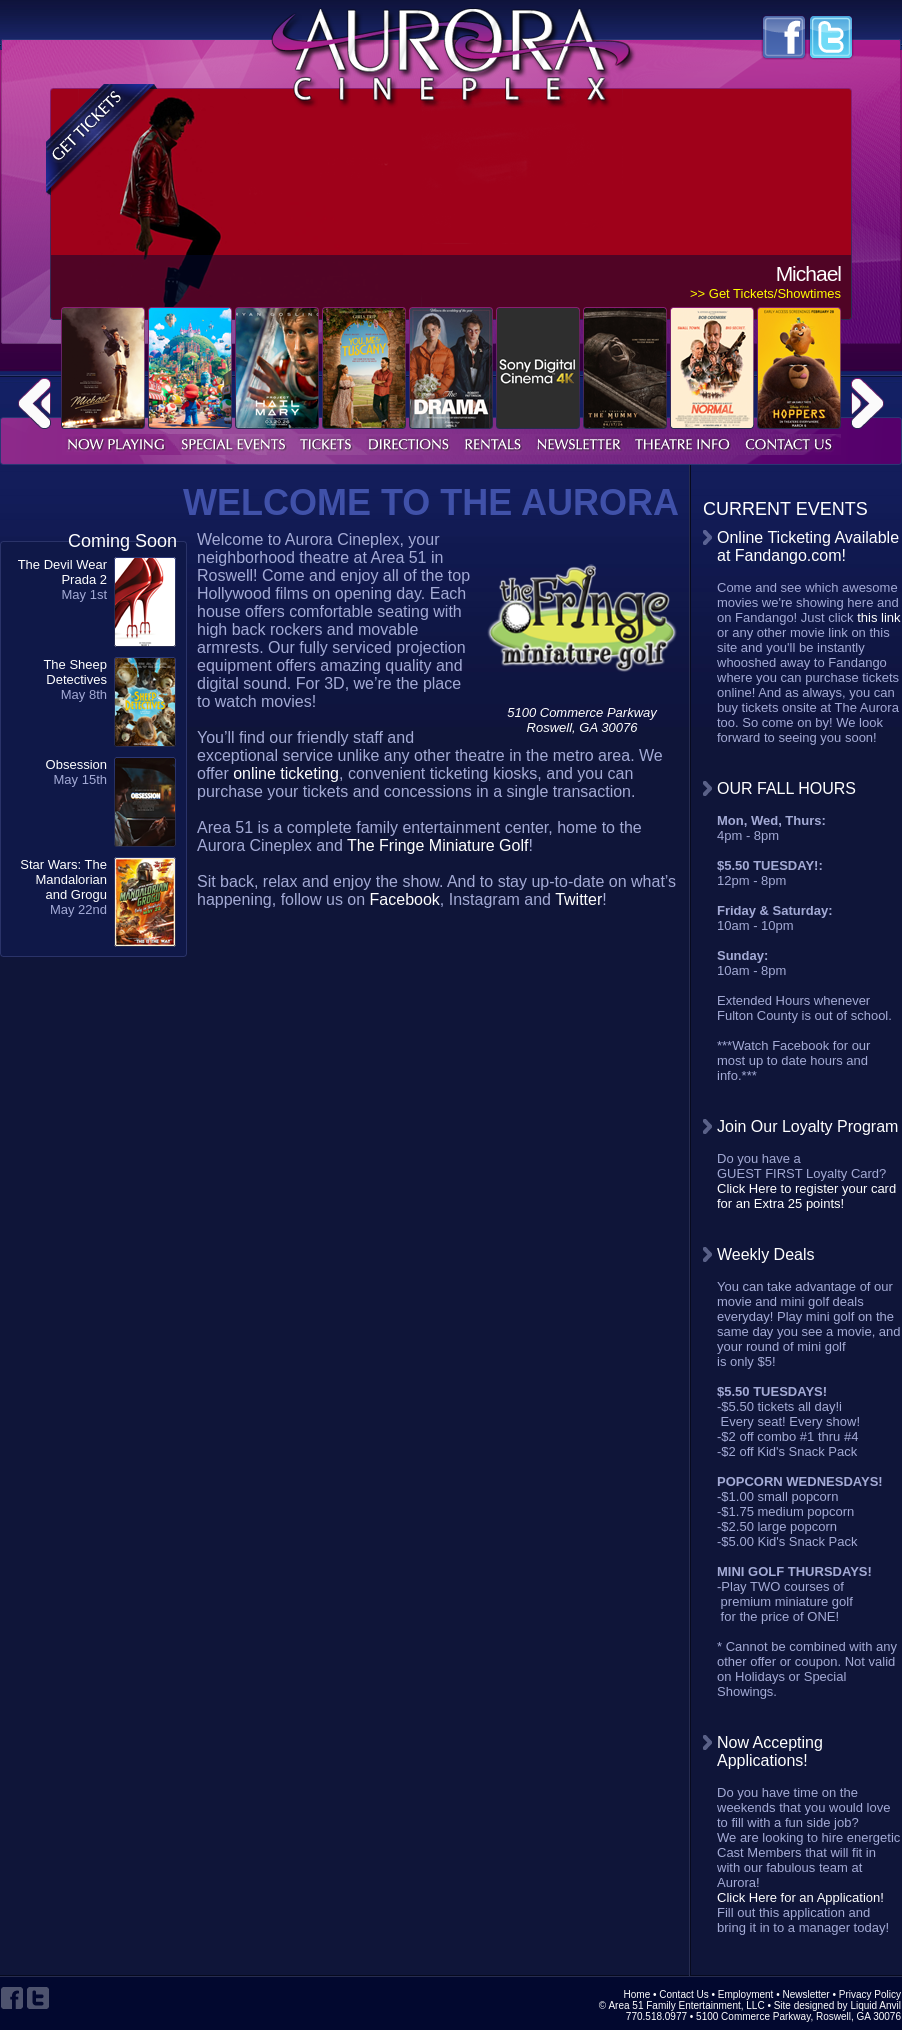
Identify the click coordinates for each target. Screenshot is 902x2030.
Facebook (405, 899)
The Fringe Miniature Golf (437, 845)
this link (878, 617)
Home (637, 1994)
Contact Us (683, 1994)
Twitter (578, 899)
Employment (746, 1994)
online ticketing (286, 773)
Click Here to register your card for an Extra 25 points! (806, 1196)
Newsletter (805, 1994)
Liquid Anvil (875, 2005)
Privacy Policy (870, 1994)
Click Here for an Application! (800, 1897)
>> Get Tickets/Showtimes (765, 293)
